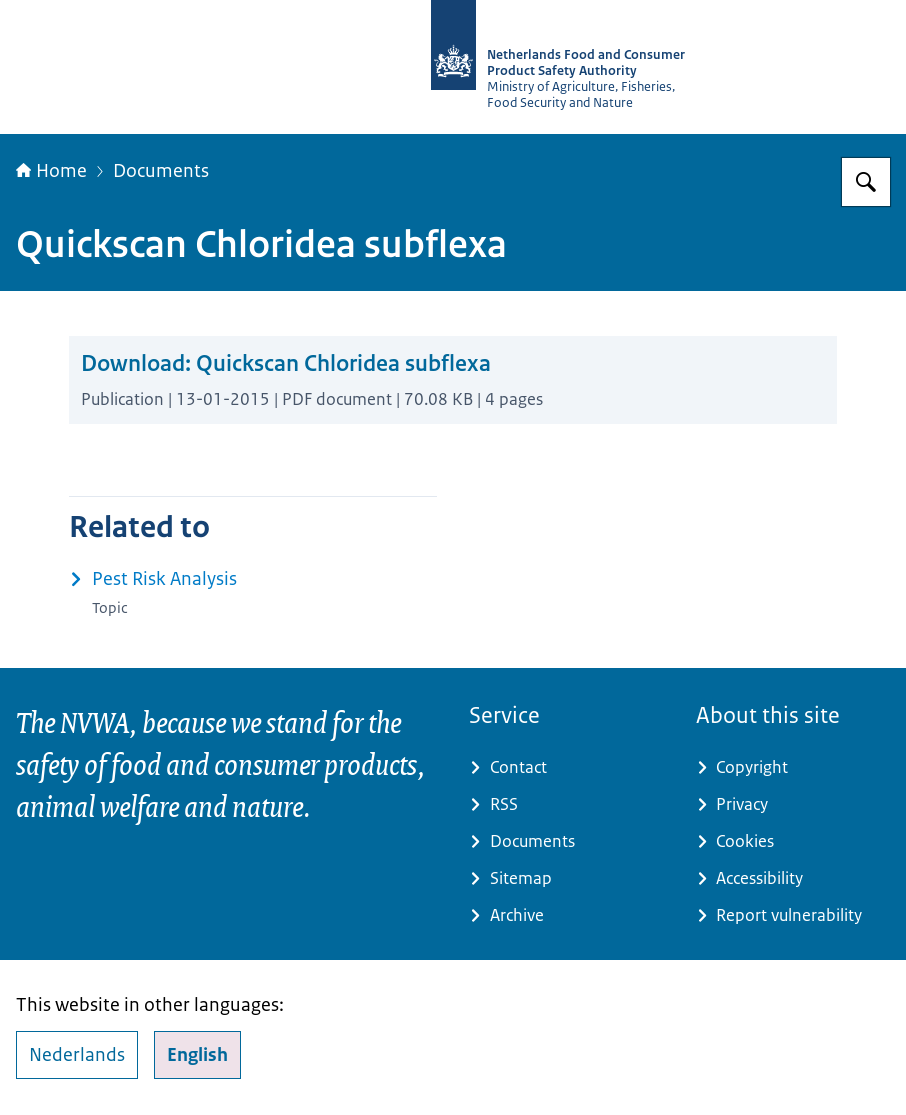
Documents (161, 171)
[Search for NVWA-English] (866, 182)
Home (51, 171)
